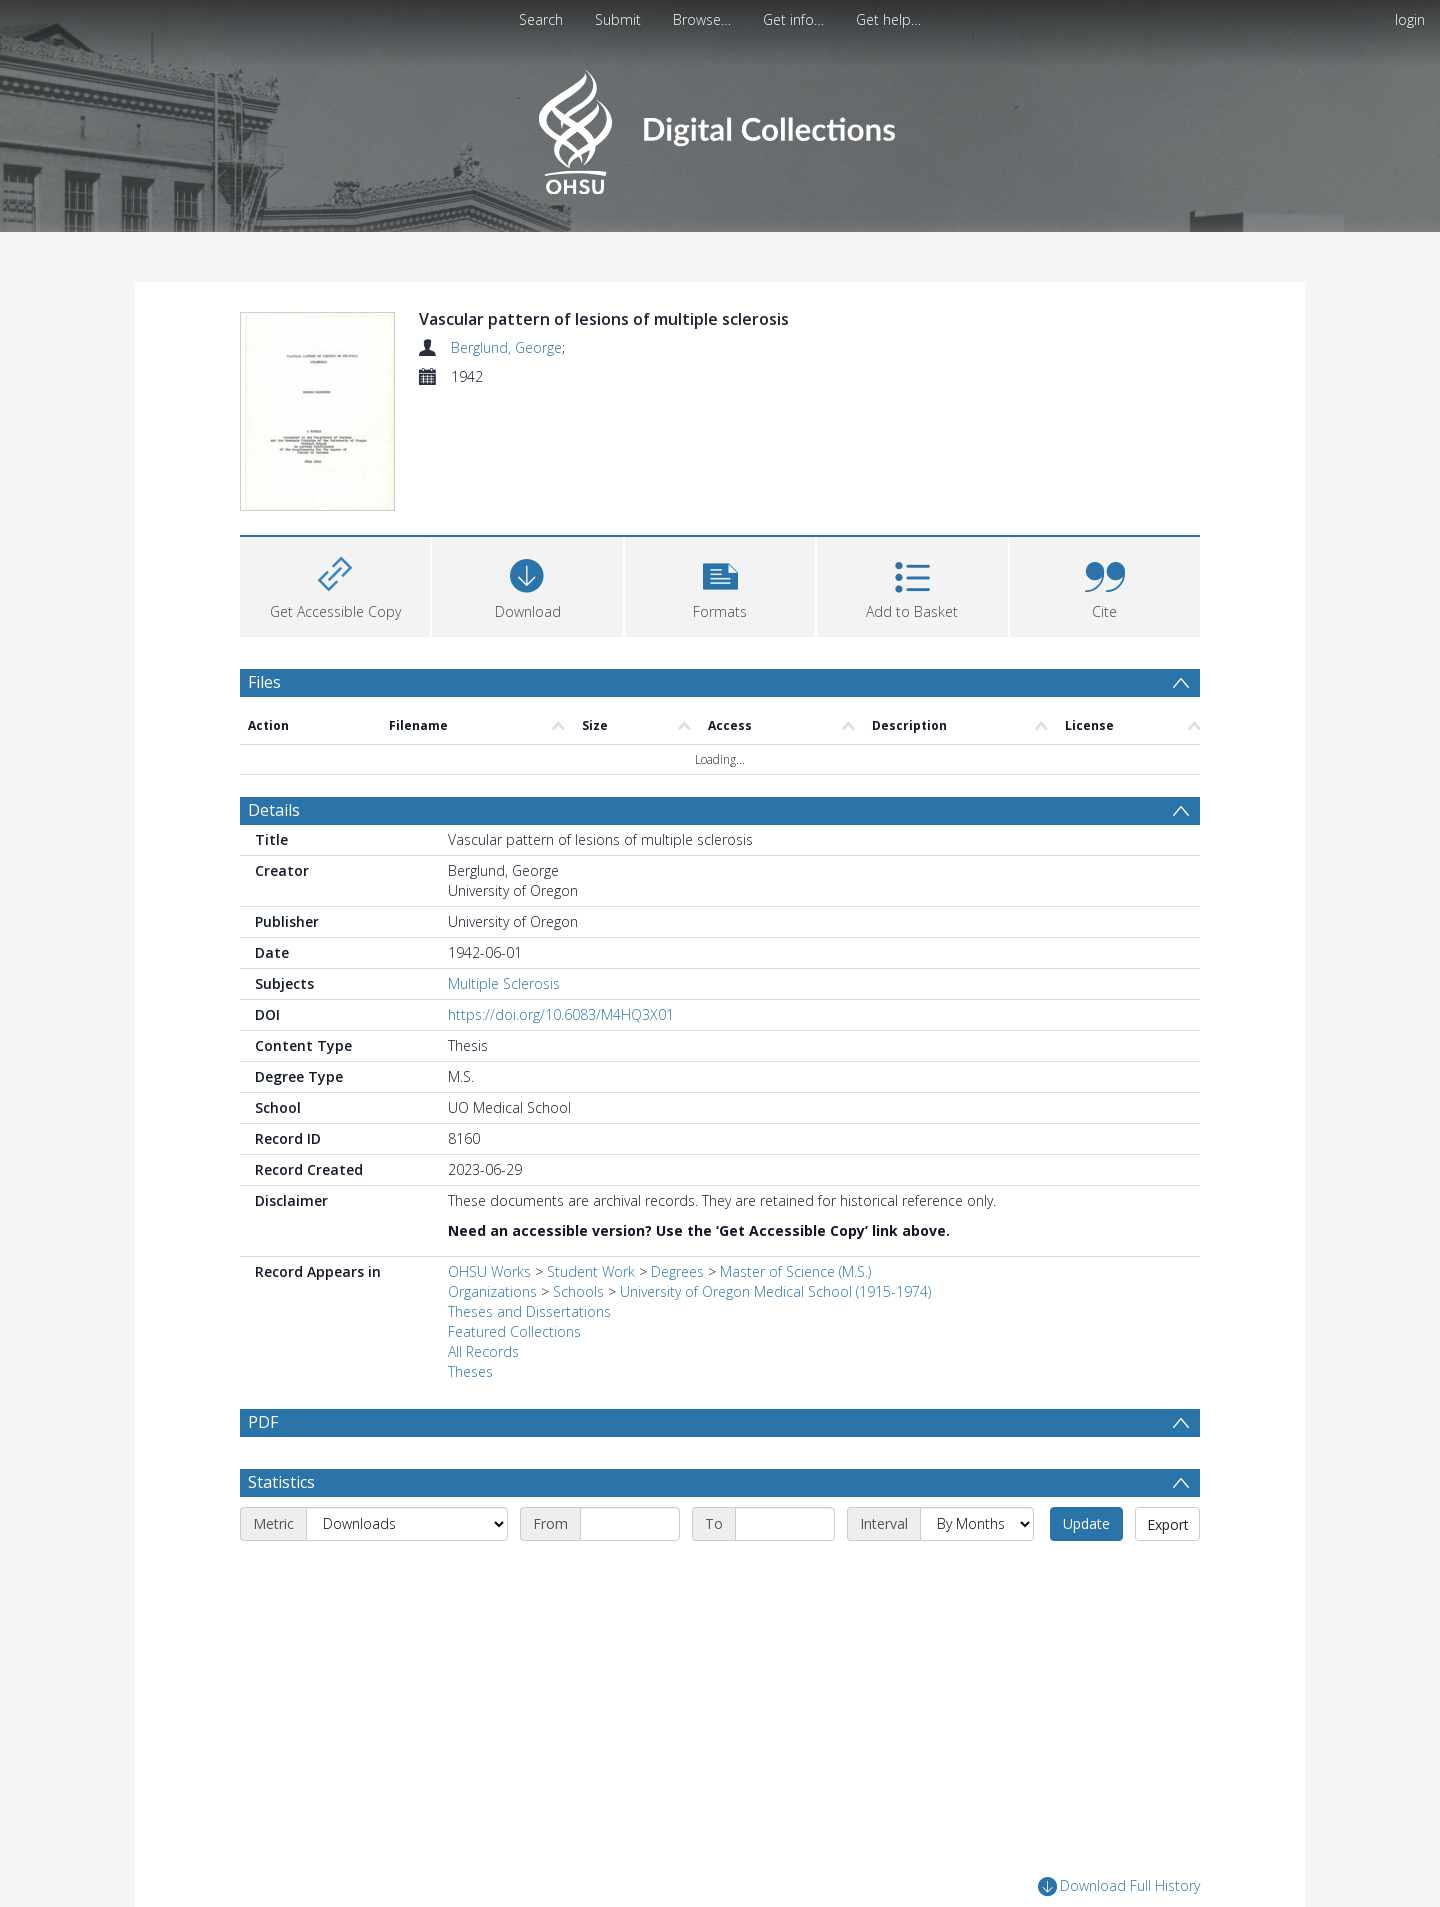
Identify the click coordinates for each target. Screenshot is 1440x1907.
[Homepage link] (719, 126)
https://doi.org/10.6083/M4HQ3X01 (561, 1014)
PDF (263, 1422)
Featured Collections (514, 1331)
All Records (483, 1351)
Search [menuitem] (541, 19)
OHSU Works (489, 1271)
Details (274, 810)
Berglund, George (506, 347)
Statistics (281, 1482)
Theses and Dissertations (529, 1311)
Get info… (793, 19)
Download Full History (1119, 1886)
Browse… (702, 19)
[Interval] (977, 1524)
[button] (720, 584)
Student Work (591, 1271)
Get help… (888, 19)
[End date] (785, 1524)
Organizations (492, 1291)
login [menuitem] (1410, 19)
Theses (470, 1371)
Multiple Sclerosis (504, 983)
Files (264, 682)
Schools (578, 1291)
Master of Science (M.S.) (795, 1271)
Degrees (677, 1271)
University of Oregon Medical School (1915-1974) (775, 1291)
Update (1086, 1523)
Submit (618, 19)
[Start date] (630, 1524)
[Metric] (407, 1524)
